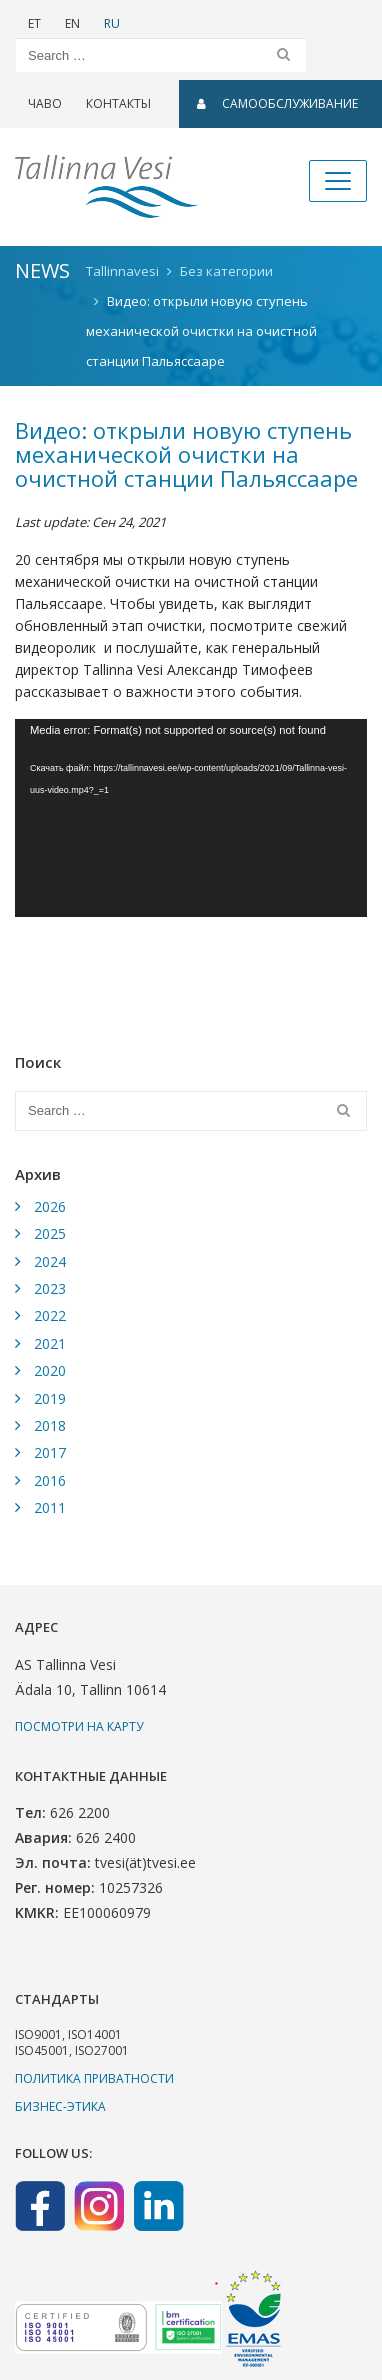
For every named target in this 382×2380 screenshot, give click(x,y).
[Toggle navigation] (338, 181)
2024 (50, 1261)
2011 (50, 1507)
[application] (191, 818)
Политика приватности (94, 2078)
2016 (50, 1480)
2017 (50, 1452)
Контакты (118, 103)
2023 (50, 1288)
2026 (50, 1206)
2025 (50, 1233)
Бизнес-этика (60, 2106)
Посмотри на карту (79, 1726)
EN (72, 23)
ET (34, 23)
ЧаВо (45, 103)
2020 (50, 1370)
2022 (50, 1315)
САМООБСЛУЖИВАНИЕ (277, 103)
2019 (50, 1398)
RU (112, 23)
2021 (50, 1343)
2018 (50, 1425)
